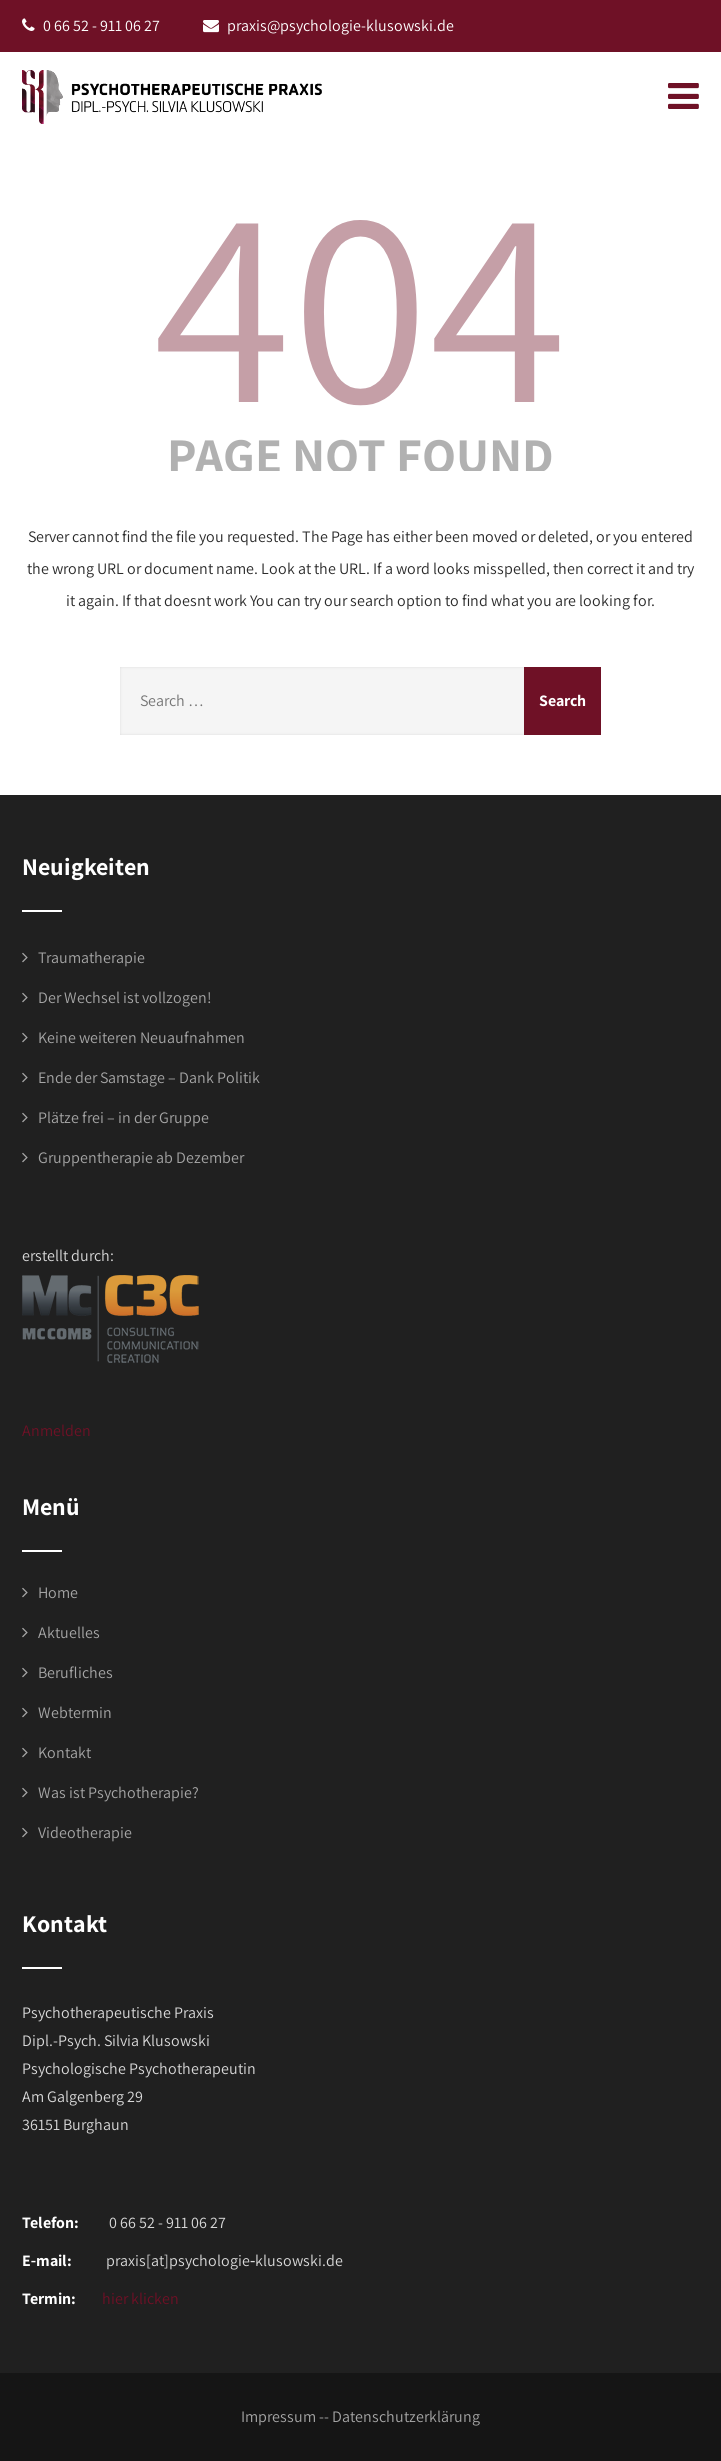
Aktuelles (69, 1632)
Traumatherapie (91, 957)
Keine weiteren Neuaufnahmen (141, 1037)
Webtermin (75, 1712)
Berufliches (75, 1672)
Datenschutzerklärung (406, 2416)
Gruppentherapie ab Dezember (141, 1157)
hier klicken (139, 2298)
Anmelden (56, 1430)
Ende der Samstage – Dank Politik (149, 1077)
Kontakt (64, 1752)
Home (58, 1592)
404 (360, 299)
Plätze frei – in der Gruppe (123, 1117)
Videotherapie (85, 1832)
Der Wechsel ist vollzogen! (125, 997)
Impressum (278, 2416)
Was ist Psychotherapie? (118, 1792)
